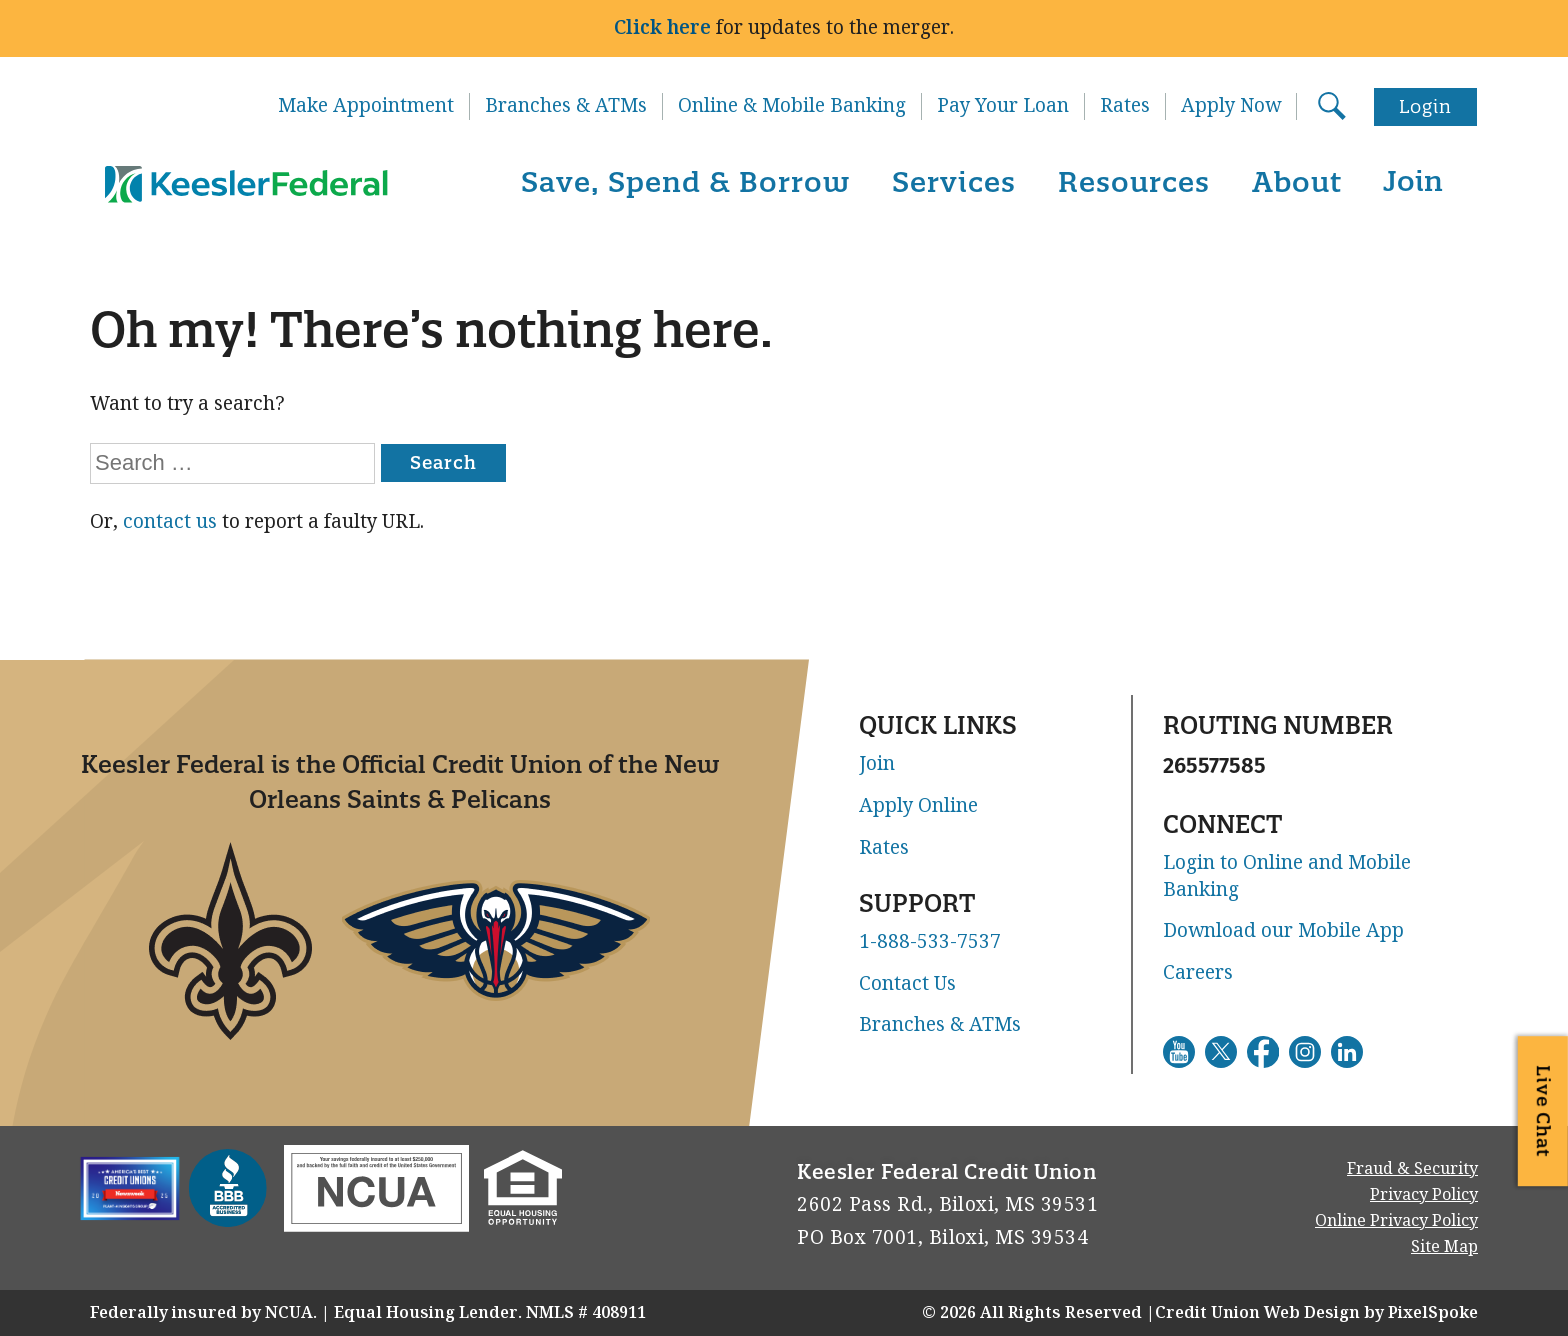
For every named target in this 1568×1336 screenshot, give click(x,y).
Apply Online (918, 806)
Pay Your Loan (1003, 106)
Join (1413, 180)
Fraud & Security (1412, 1168)
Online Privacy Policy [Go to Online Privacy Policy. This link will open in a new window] (1396, 1220)
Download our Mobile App (1283, 931)
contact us (170, 521)
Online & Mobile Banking (792, 106)
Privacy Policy (1424, 1194)
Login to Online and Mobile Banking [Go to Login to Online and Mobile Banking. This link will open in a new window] (1287, 876)
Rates (1125, 106)
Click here (662, 27)
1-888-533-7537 (930, 942)
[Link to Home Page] (242, 185)
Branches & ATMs (566, 106)
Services (954, 181)
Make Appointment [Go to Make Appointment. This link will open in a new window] (366, 106)
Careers (1198, 973)
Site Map (1444, 1246)
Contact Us (907, 984)
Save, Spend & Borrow (685, 181)
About (1297, 181)
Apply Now (1231, 106)
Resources (1134, 181)
